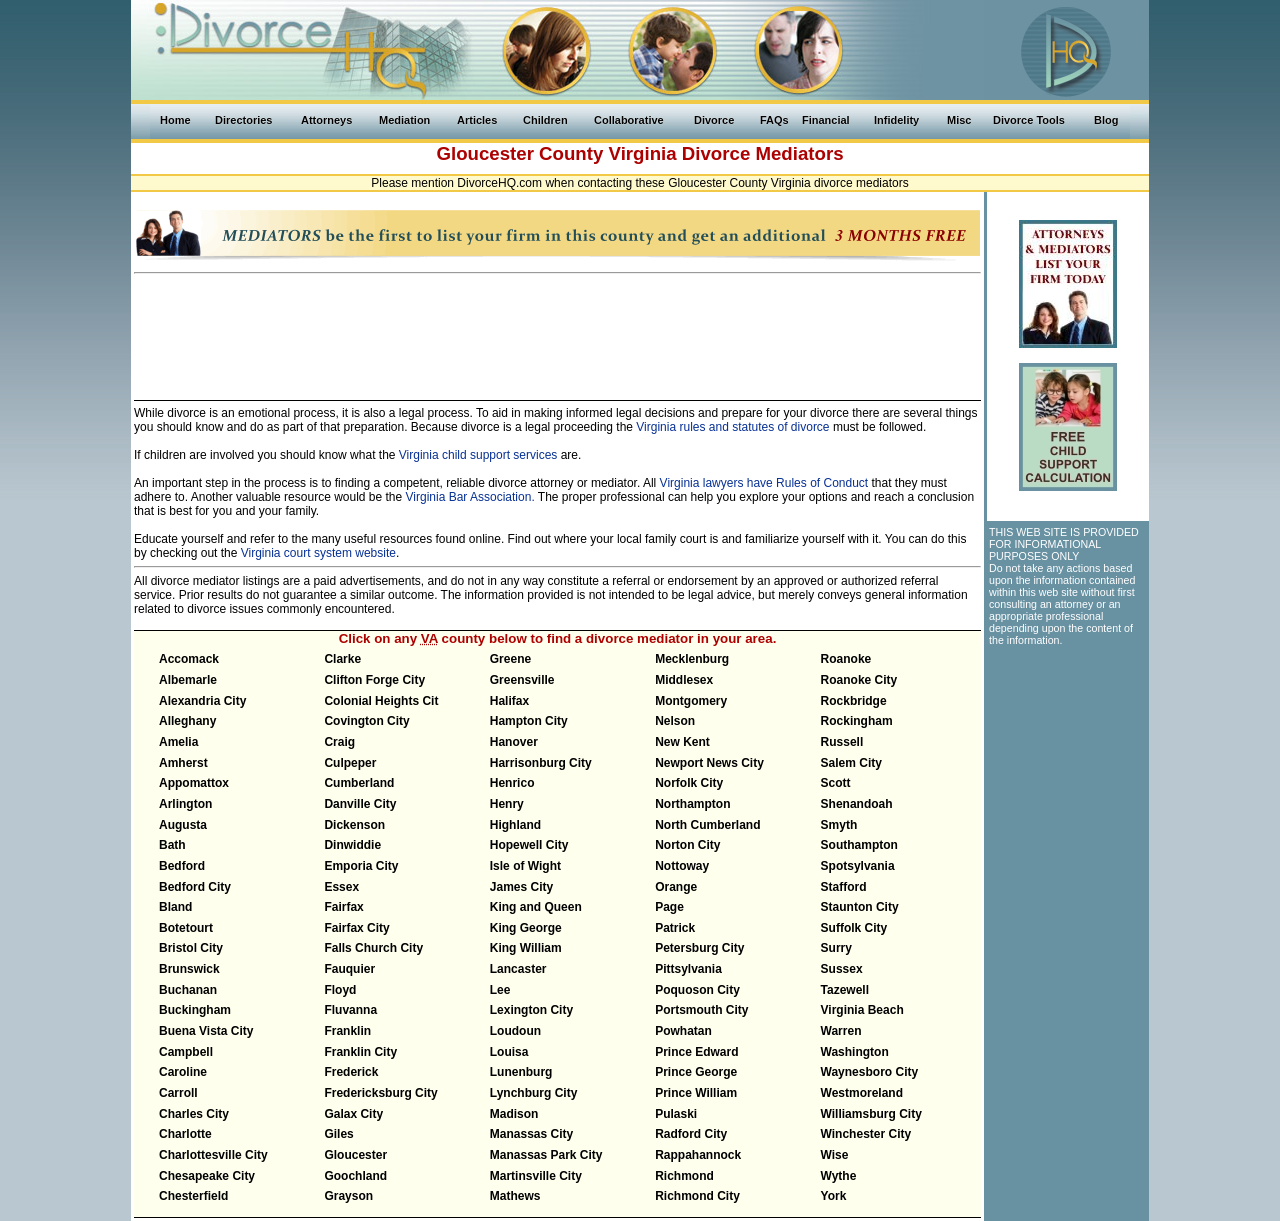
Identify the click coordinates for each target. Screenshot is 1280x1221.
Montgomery (691, 701)
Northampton (692, 804)
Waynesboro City (870, 1072)
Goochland (355, 1176)
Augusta (183, 825)
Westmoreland (862, 1093)
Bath (172, 845)
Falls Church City (373, 948)
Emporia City (361, 866)
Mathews (515, 1196)
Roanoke (846, 659)
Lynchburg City (534, 1093)
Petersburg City (699, 948)
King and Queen (536, 907)
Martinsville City (536, 1176)
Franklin (347, 1031)
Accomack (189, 659)
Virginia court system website (318, 553)
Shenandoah (857, 804)
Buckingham (195, 1010)
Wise (835, 1155)
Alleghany (187, 721)
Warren (841, 1031)
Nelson (675, 721)
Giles (338, 1134)
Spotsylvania (858, 866)
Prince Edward (696, 1052)
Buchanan (188, 990)
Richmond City (697, 1196)
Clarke (342, 659)
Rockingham (857, 721)
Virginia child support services (478, 455)
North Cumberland (707, 825)
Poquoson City (697, 990)
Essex (341, 887)
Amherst (183, 763)
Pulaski (676, 1114)
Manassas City (531, 1134)
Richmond (684, 1176)
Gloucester (355, 1155)
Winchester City (866, 1134)
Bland (175, 907)
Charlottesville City (213, 1155)
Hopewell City (529, 845)
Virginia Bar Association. (470, 497)
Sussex (842, 969)
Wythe (839, 1176)
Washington (855, 1052)
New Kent (682, 742)
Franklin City (360, 1052)
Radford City (691, 1134)
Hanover (514, 742)
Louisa (509, 1052)
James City (521, 887)
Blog (1106, 120)
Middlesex (684, 680)
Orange (676, 887)
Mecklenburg (692, 659)
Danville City (360, 804)
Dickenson (354, 825)
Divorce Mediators (763, 153)
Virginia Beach (862, 1010)
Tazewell (845, 990)
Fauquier (349, 969)
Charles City (194, 1114)
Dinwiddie (352, 845)
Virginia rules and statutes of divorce (732, 427)
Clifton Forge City (374, 680)
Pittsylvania (688, 969)
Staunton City (860, 907)
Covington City (366, 721)
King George (526, 928)
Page (669, 907)
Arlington (185, 804)
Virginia (643, 153)
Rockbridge (854, 701)
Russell (842, 742)
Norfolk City (689, 783)
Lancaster (518, 969)
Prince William (696, 1093)
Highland (515, 825)
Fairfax (343, 907)
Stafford (844, 887)
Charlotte (185, 1134)
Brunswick (189, 969)
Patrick (675, 928)
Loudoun (515, 1031)
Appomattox (194, 783)
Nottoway (682, 866)
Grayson (348, 1196)
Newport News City (709, 763)
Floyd (340, 990)
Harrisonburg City (541, 763)
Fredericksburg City (380, 1093)
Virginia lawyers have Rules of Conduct (764, 483)
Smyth (839, 825)
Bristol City (191, 948)
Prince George (696, 1072)
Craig (339, 742)
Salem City (851, 763)
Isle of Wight (525, 866)
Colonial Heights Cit (381, 701)
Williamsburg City (871, 1114)
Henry (507, 804)
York (834, 1196)
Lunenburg (521, 1072)
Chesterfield (193, 1196)
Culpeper (350, 763)
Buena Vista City (206, 1031)
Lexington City (531, 1010)
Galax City (353, 1114)
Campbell (186, 1052)
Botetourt (186, 928)
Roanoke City (859, 680)
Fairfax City (356, 928)
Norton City (687, 845)
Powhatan (683, 1031)
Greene (510, 659)
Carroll (178, 1093)
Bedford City (195, 887)
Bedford (182, 866)
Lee (500, 990)
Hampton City (529, 721)
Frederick (351, 1072)
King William (526, 948)
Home (175, 120)
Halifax (509, 701)
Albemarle (188, 680)
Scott (836, 783)
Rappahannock (698, 1155)
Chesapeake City (207, 1176)
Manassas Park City (546, 1155)
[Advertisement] (558, 328)
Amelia (178, 742)
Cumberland (359, 783)
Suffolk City (854, 928)
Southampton (859, 845)
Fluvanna (350, 1010)
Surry (836, 948)
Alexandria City (202, 701)
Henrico (512, 783)
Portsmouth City (701, 1010)
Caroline (183, 1072)
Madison (514, 1114)
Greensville (522, 680)
